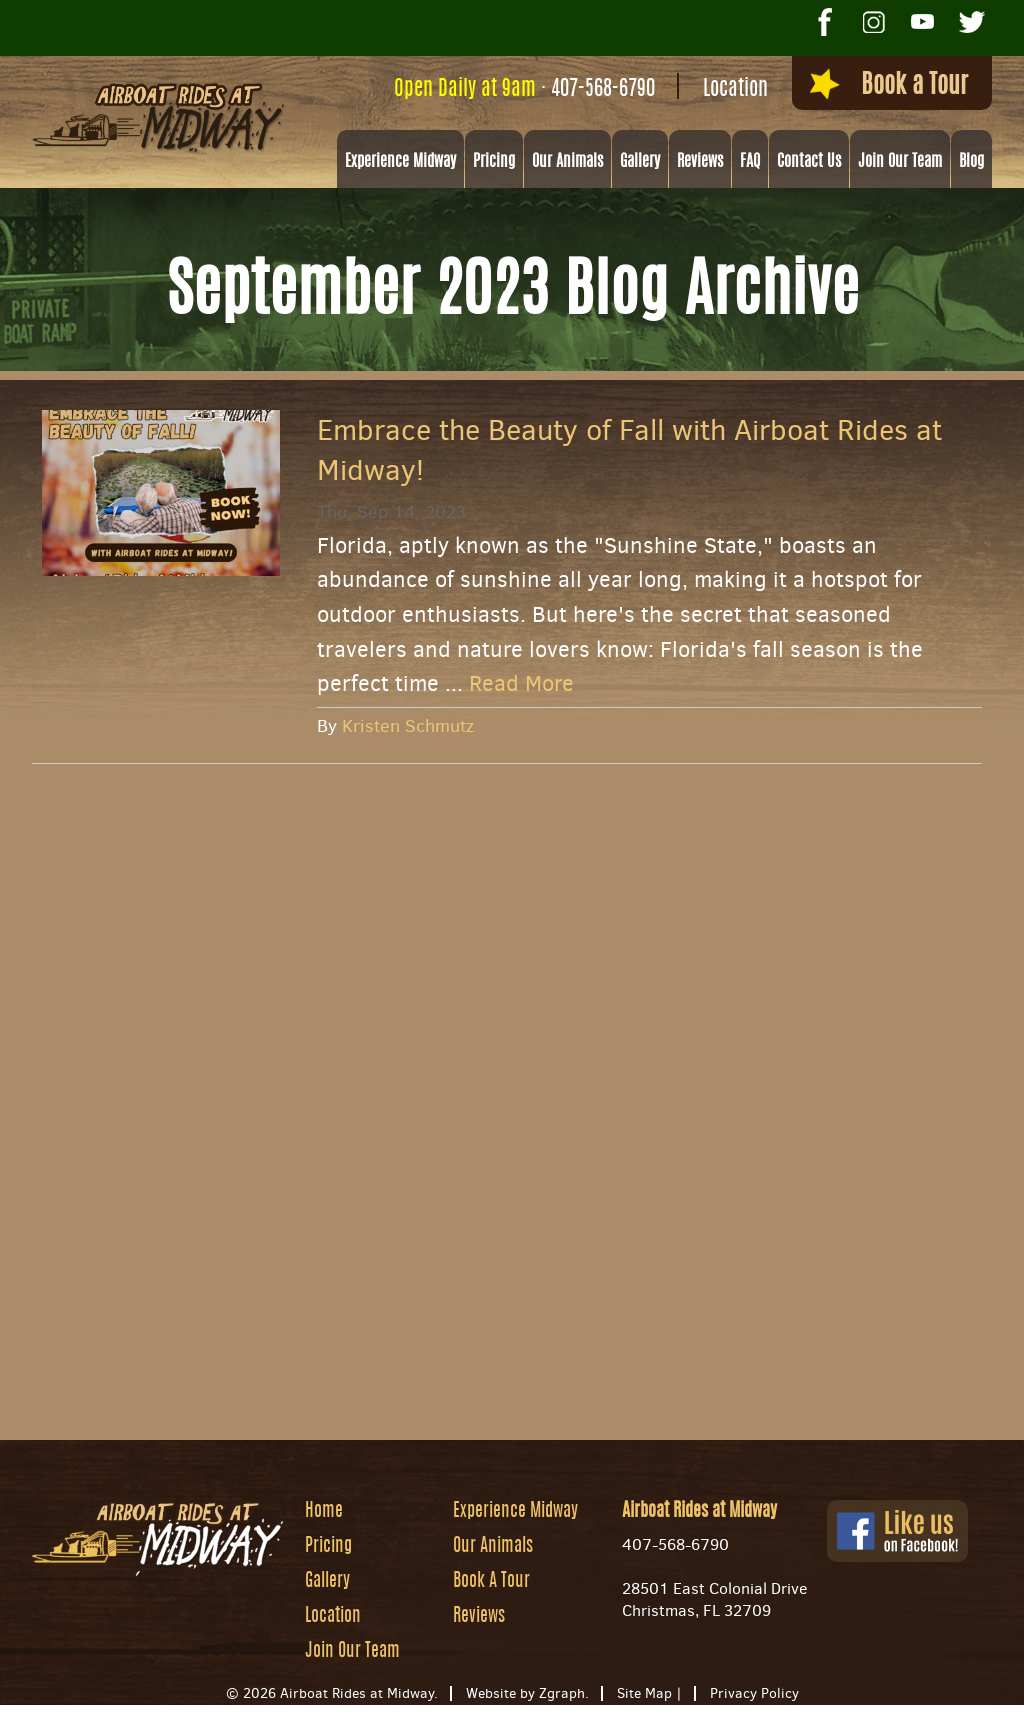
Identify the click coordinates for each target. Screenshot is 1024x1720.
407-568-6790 (580, 89)
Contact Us (809, 163)
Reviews (700, 163)
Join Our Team (900, 163)
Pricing (494, 163)
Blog (971, 163)
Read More (521, 685)
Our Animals (567, 163)
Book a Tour (875, 87)
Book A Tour (491, 1583)
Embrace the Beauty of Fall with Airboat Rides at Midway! (629, 451)
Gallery (640, 163)
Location (712, 89)
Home (324, 1513)
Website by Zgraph (525, 1694)
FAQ (750, 163)
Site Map (644, 1694)
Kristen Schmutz (408, 727)
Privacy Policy (754, 1694)
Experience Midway (400, 163)
